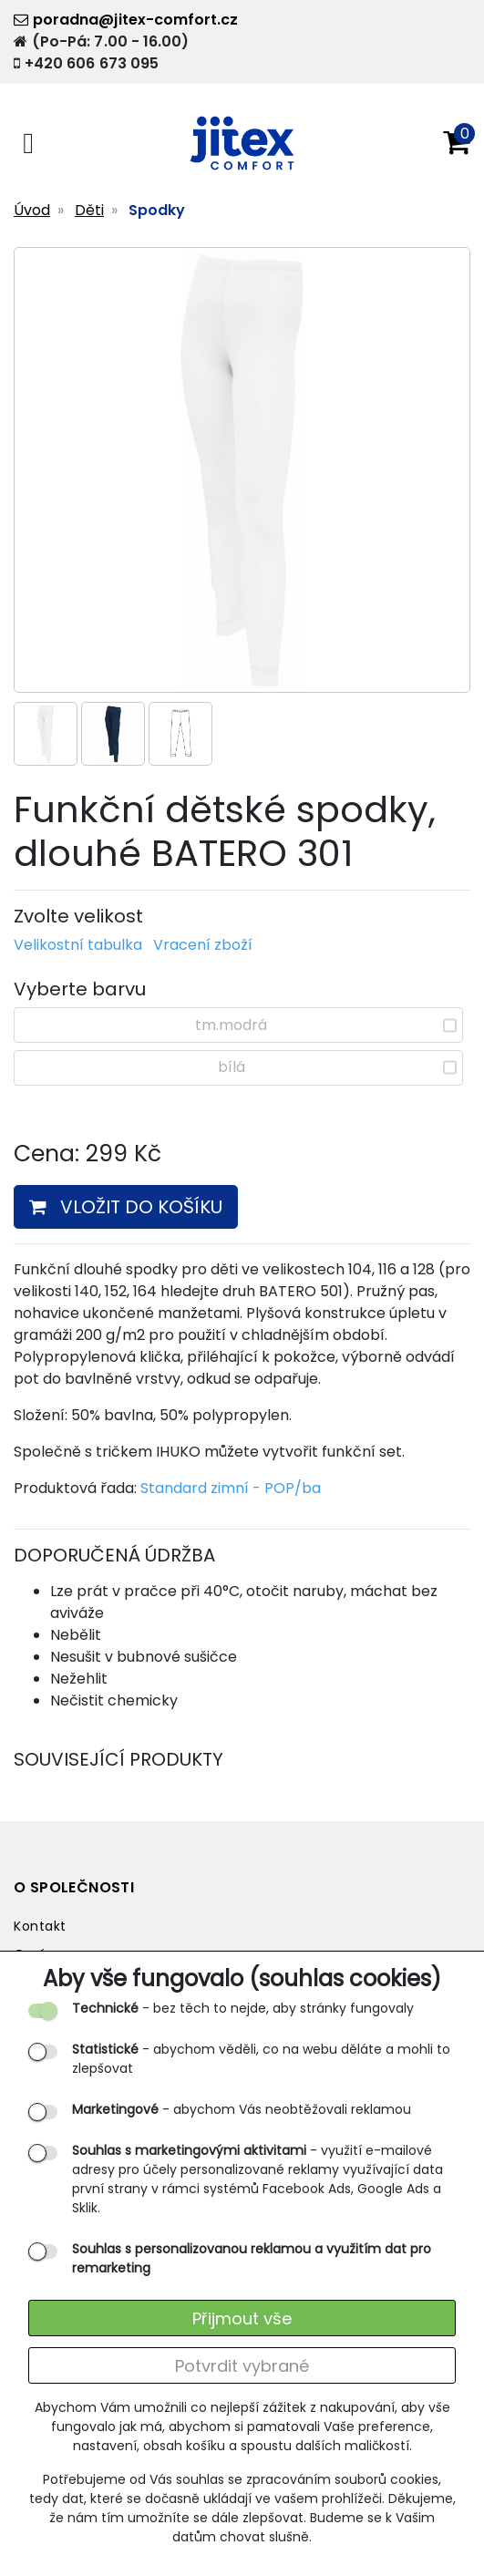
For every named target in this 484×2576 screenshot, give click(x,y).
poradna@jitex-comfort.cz (126, 19)
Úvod (32, 210)
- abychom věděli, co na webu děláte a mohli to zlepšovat (261, 2058)
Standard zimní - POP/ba (230, 1488)
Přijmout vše (242, 2318)
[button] (456, 143)
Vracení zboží (202, 944)
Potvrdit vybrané (242, 2365)
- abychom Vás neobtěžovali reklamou (241, 2109)
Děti (89, 210)
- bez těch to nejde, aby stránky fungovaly (243, 2008)
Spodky (157, 210)
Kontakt (40, 1926)
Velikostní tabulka (78, 944)
